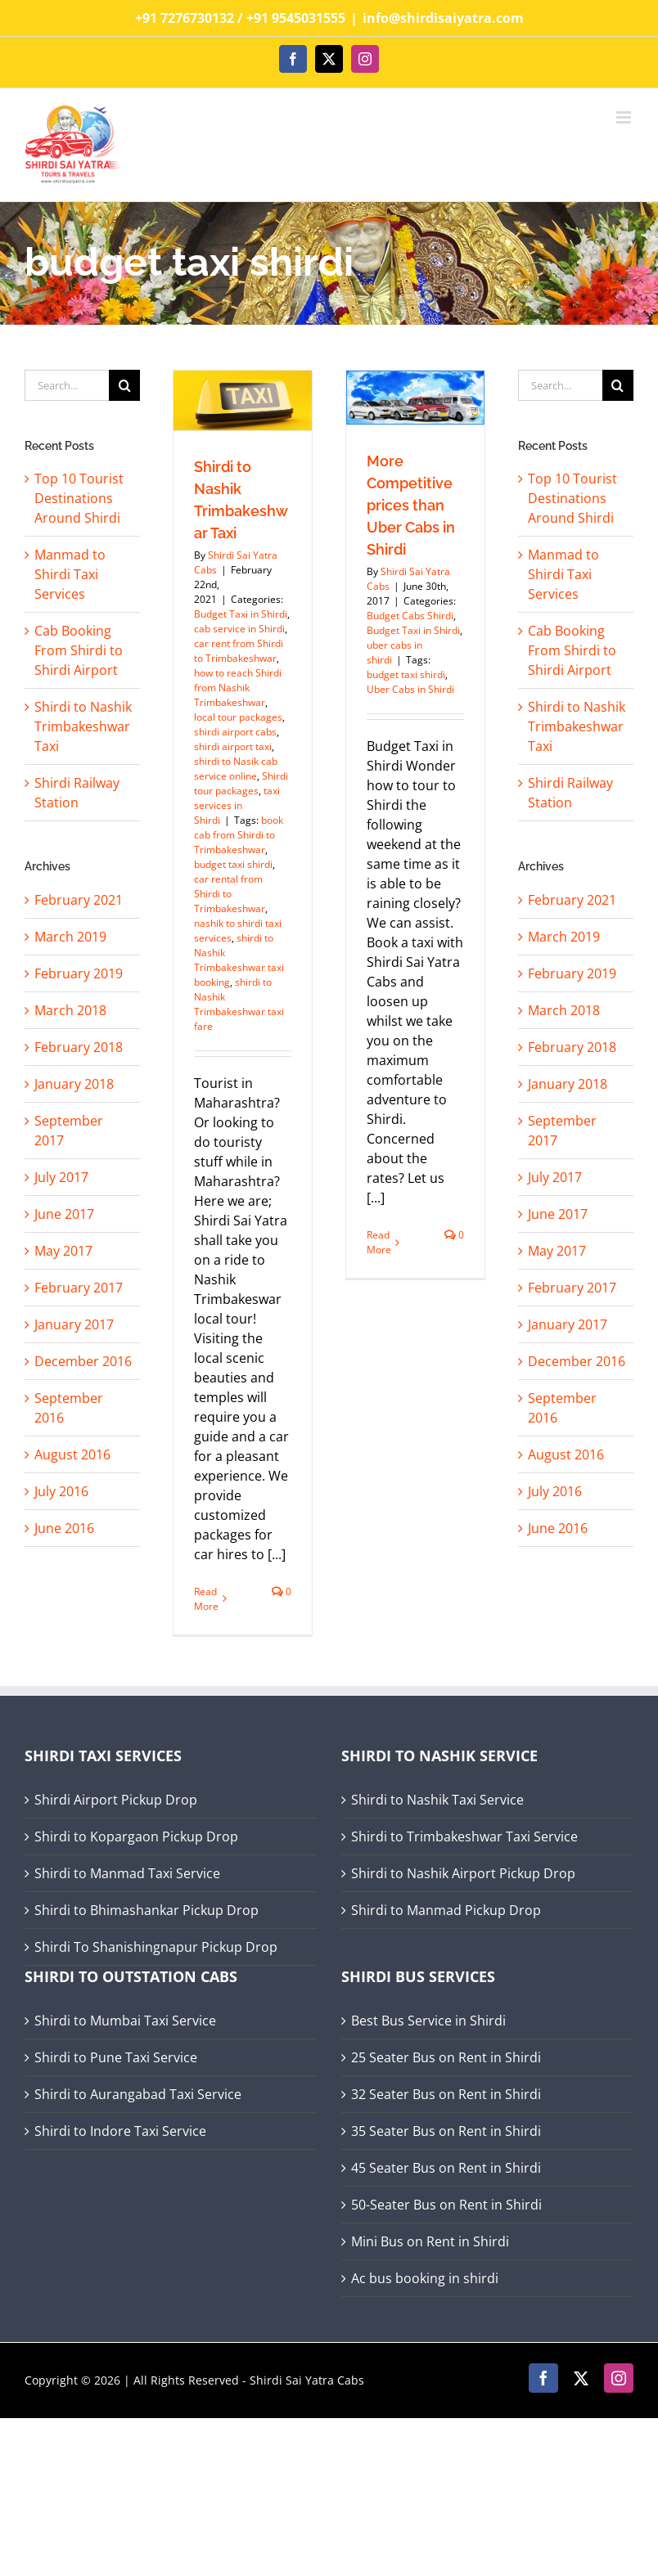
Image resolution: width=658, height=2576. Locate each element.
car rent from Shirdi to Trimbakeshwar (238, 650)
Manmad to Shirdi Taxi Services (70, 574)
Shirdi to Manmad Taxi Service (127, 1873)
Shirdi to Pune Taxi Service (115, 2057)
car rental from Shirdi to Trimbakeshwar (229, 893)
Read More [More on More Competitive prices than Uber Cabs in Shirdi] (379, 1242)
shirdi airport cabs (235, 732)
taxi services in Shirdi (237, 805)
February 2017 (78, 1288)
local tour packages (238, 717)
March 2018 (70, 1010)
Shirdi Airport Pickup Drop (115, 1800)
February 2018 (78, 1047)
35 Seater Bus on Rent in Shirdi (446, 2131)
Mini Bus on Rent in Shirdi (430, 2241)
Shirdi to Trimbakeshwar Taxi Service (464, 1836)
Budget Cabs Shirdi (410, 616)
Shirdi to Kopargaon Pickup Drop (136, 1836)
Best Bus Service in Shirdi (428, 2021)
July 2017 (61, 1177)
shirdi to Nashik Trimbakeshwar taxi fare (239, 1004)
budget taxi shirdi (233, 864)
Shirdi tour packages (241, 783)
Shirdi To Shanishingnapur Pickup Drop (155, 1947)
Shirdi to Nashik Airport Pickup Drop (463, 1873)
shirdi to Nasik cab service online (235, 768)
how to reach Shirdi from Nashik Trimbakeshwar (238, 687)
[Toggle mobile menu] (624, 117)
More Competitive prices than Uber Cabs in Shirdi (411, 505)
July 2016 (61, 1491)
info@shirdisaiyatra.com (443, 18)
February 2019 (78, 973)
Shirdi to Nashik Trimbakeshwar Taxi (83, 726)
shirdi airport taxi (233, 746)
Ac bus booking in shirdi (424, 2278)
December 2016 (83, 1361)
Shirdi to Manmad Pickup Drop (446, 1910)
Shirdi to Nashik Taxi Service (437, 1800)
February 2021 (78, 900)
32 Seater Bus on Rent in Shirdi (446, 2094)
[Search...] (67, 385)
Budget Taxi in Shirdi (240, 614)
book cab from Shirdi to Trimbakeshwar (238, 834)
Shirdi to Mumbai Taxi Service (125, 2021)
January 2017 (74, 1324)
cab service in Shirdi (239, 629)
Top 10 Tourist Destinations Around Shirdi (79, 498)
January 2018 (74, 1084)
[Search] (124, 385)
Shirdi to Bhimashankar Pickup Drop (146, 1910)
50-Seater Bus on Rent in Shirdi (446, 2205)
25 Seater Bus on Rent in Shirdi (446, 2057)
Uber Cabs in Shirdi (410, 689)
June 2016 (64, 1528)
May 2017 (63, 1251)
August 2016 (72, 1454)
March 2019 (70, 937)
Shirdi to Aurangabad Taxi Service (137, 2094)
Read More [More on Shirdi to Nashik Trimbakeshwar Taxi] (206, 1599)
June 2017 (64, 1214)
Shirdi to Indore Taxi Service (120, 2131)
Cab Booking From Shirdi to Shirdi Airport (78, 650)
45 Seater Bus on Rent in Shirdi (446, 2168)
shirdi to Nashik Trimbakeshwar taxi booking (239, 960)
